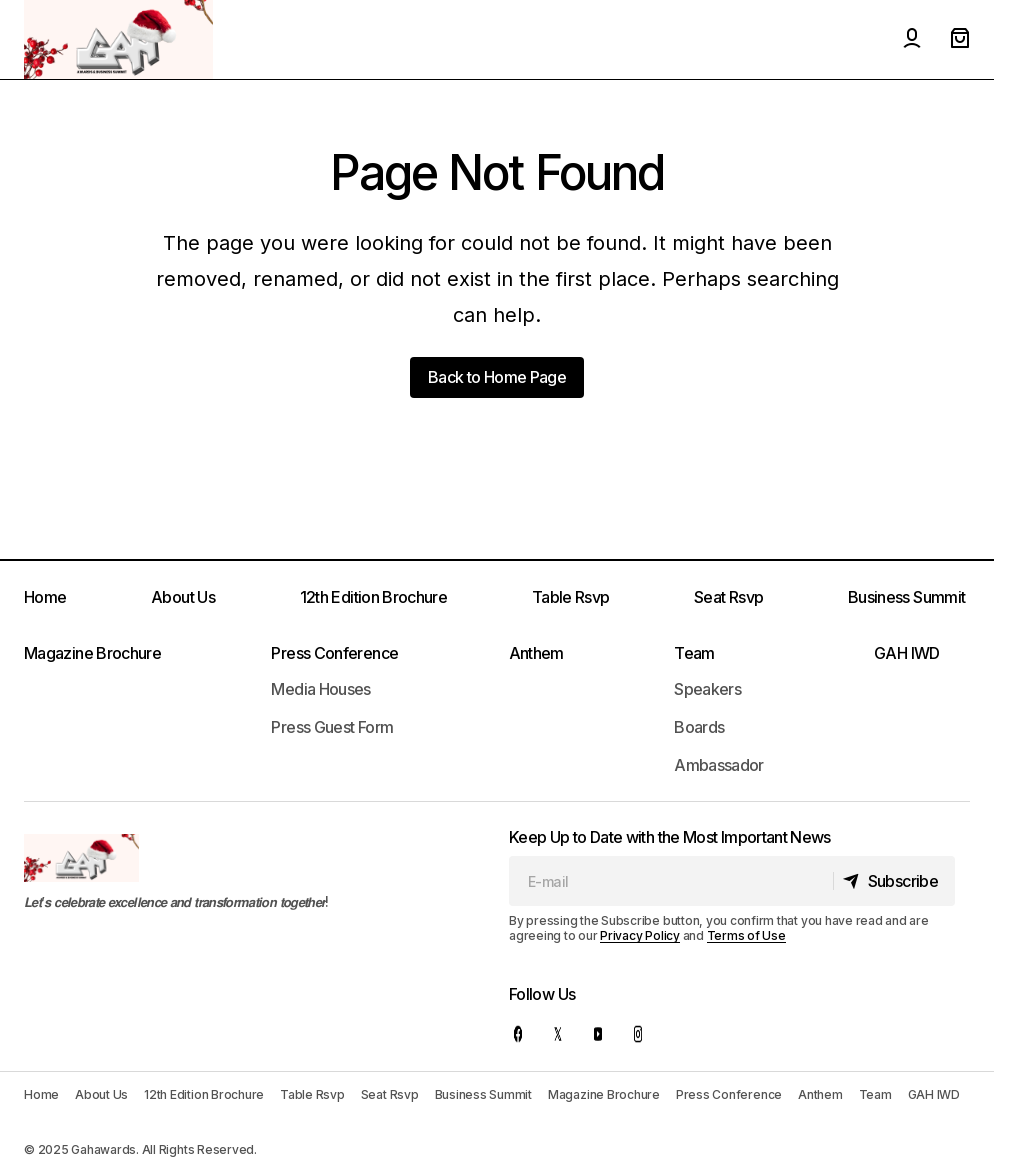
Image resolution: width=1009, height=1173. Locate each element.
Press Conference (334, 653)
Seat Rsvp (728, 597)
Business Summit (906, 597)
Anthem (536, 653)
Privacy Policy (640, 935)
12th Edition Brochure (374, 597)
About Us (183, 597)
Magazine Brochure (92, 653)
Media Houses (320, 689)
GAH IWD (907, 653)
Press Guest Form (332, 727)
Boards (699, 727)
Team (694, 653)
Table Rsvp (571, 597)
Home (45, 597)
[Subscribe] (891, 881)
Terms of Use (746, 935)
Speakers (707, 689)
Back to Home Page (497, 377)
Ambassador (719, 765)
